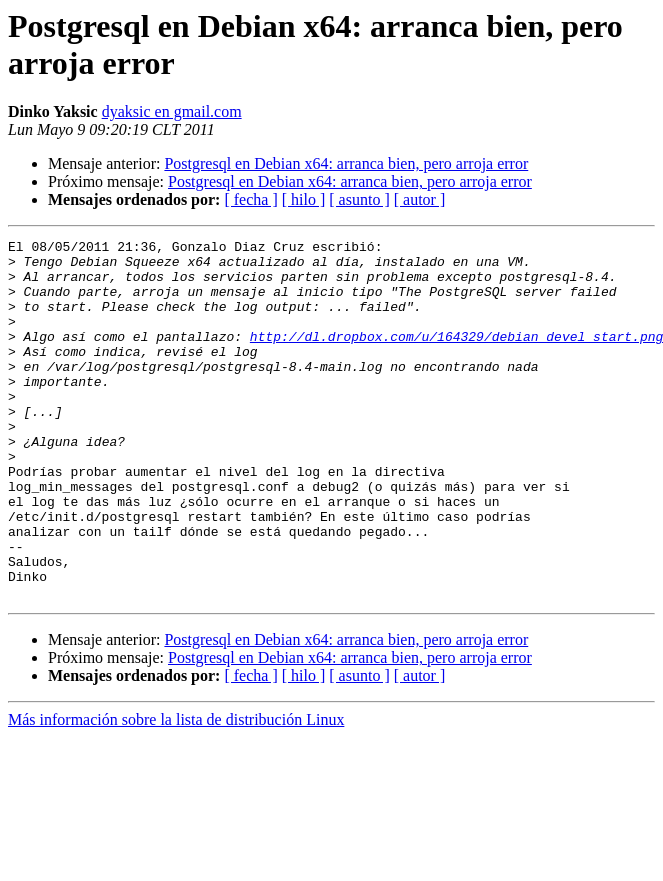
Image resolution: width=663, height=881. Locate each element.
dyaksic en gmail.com (172, 111)
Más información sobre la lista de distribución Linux (176, 791)
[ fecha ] (250, 199)
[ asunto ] (359, 199)
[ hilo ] (304, 199)
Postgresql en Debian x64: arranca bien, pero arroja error (346, 163)
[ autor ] (420, 199)
